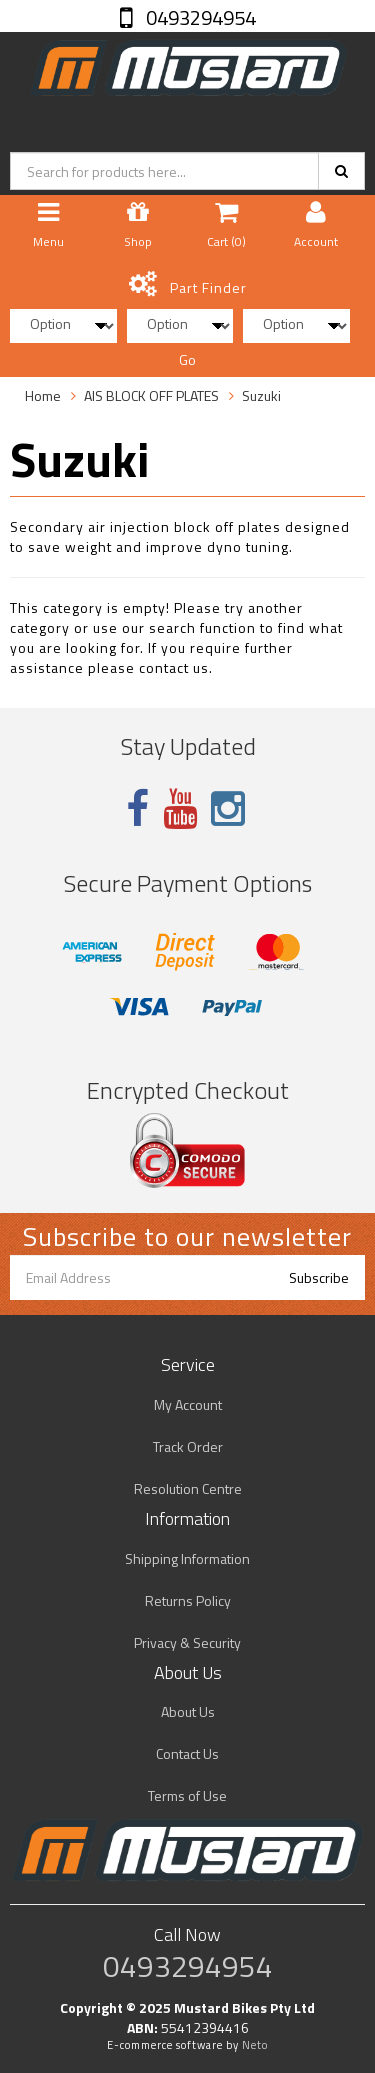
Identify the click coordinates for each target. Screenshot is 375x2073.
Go (187, 359)
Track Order (188, 1446)
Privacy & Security (187, 1642)
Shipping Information (187, 1558)
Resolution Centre (188, 1488)
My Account (188, 1404)
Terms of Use (187, 1795)
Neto (255, 2045)
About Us (188, 1711)
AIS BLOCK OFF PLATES (151, 395)
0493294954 (199, 17)
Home (43, 395)
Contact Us (187, 1753)
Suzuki (261, 395)
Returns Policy (188, 1600)
